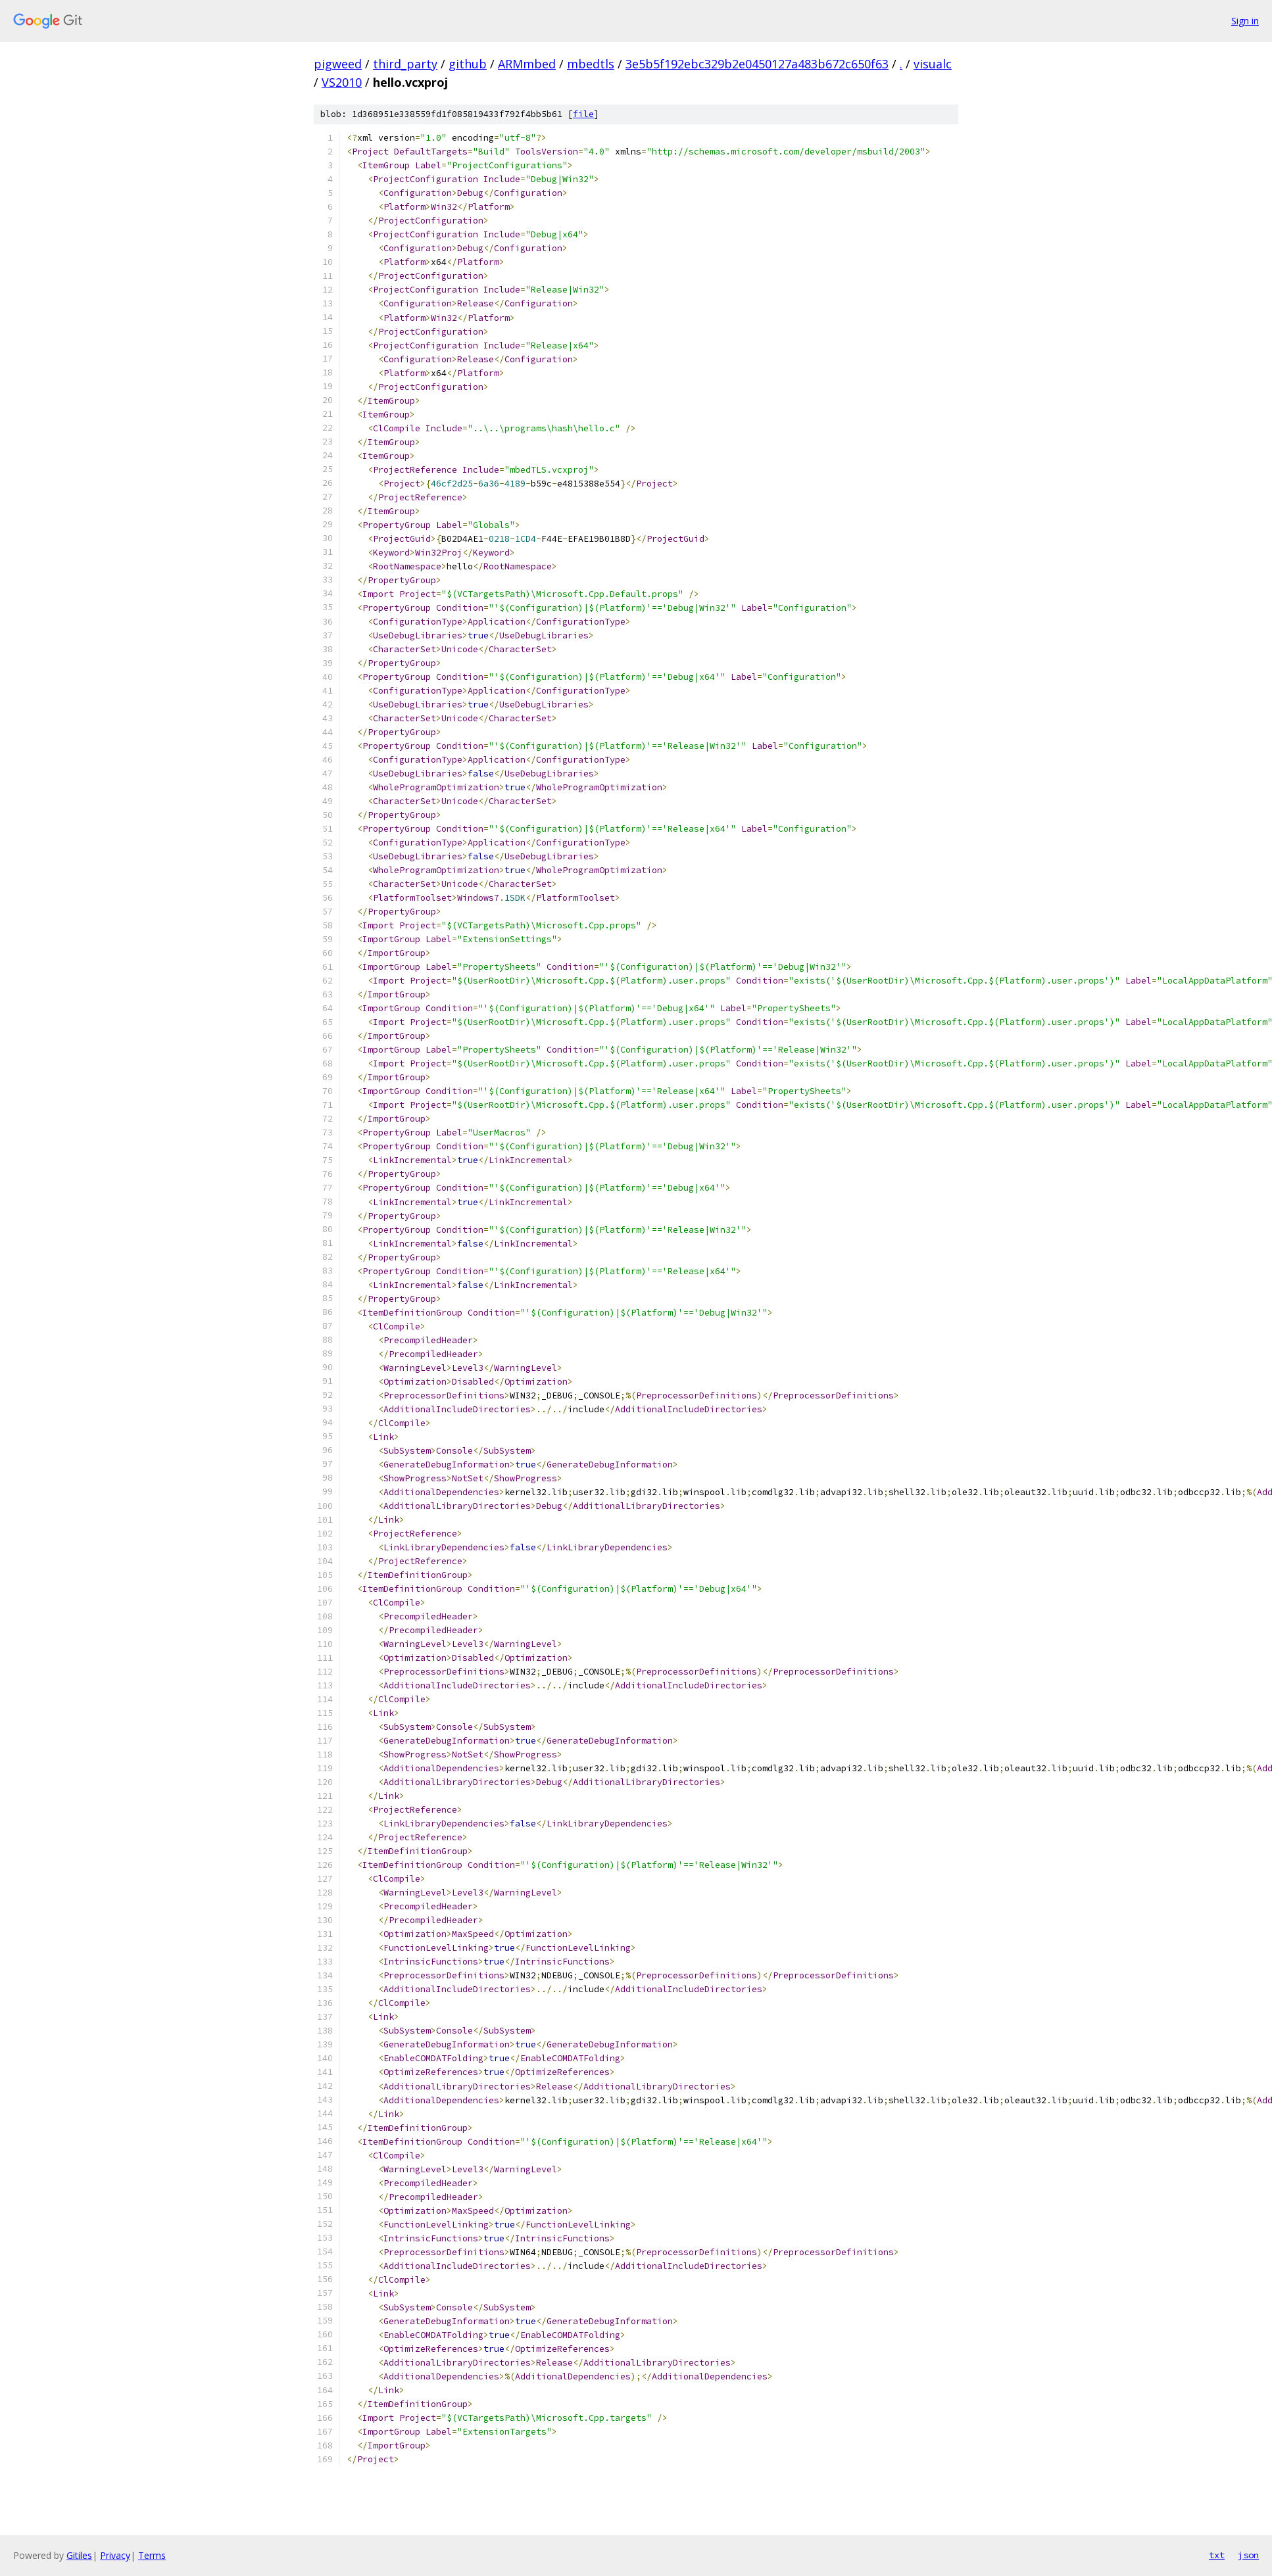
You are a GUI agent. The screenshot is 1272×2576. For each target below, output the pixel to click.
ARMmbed (527, 64)
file (583, 114)
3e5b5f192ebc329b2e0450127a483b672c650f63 (757, 64)
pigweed (338, 64)
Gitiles (79, 2555)
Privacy (115, 2555)
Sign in (1245, 20)
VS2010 (342, 82)
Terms (152, 2555)
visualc (933, 64)
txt (1217, 2555)
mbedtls (590, 64)
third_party (405, 64)
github (468, 64)
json (1248, 2555)
